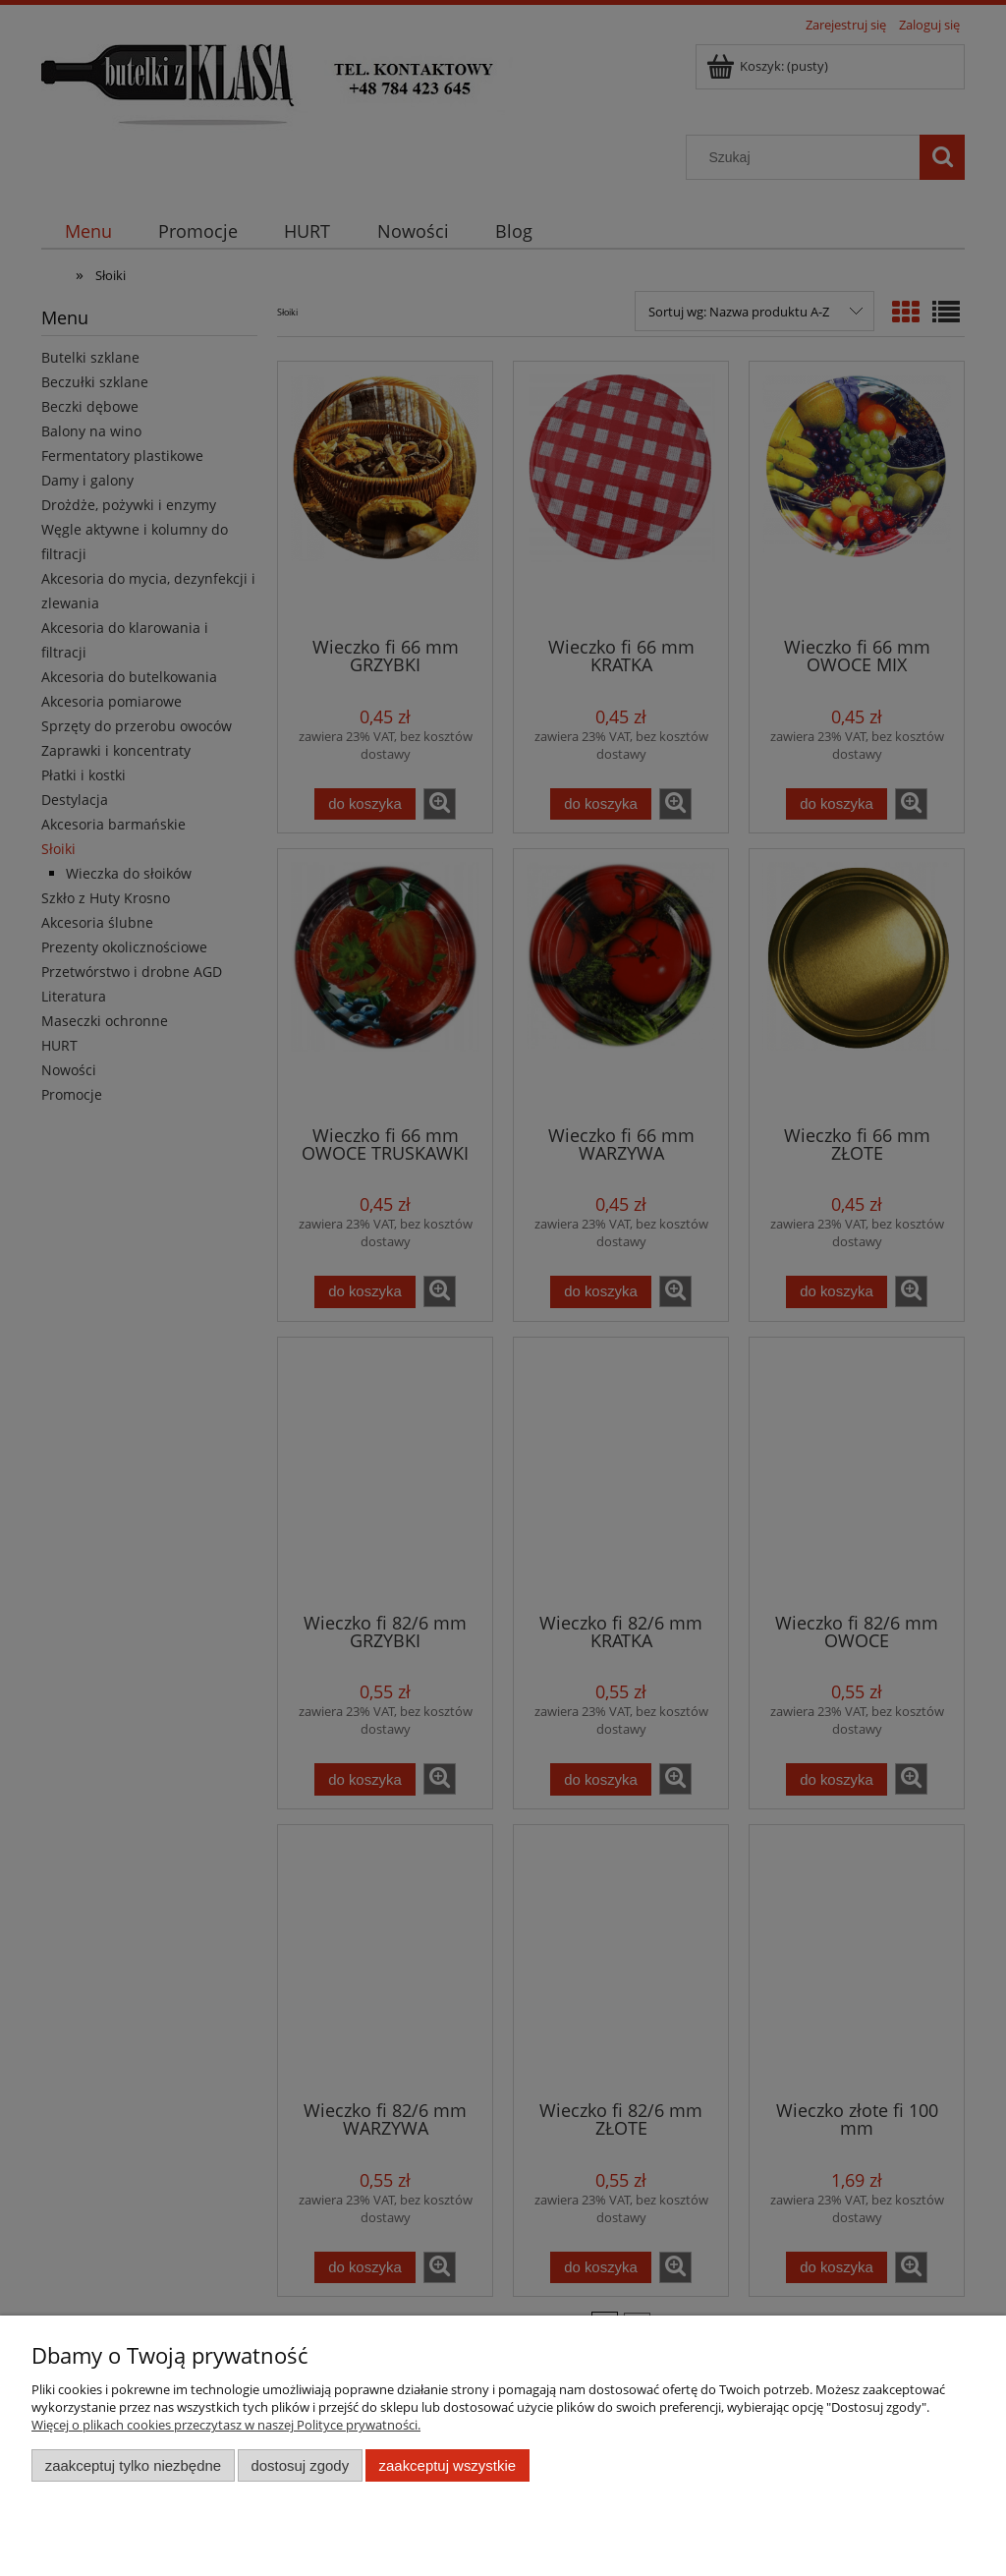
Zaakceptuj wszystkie (447, 2465)
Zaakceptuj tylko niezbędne (133, 2465)
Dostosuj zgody (300, 2465)
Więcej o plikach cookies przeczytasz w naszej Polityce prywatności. (225, 2424)
